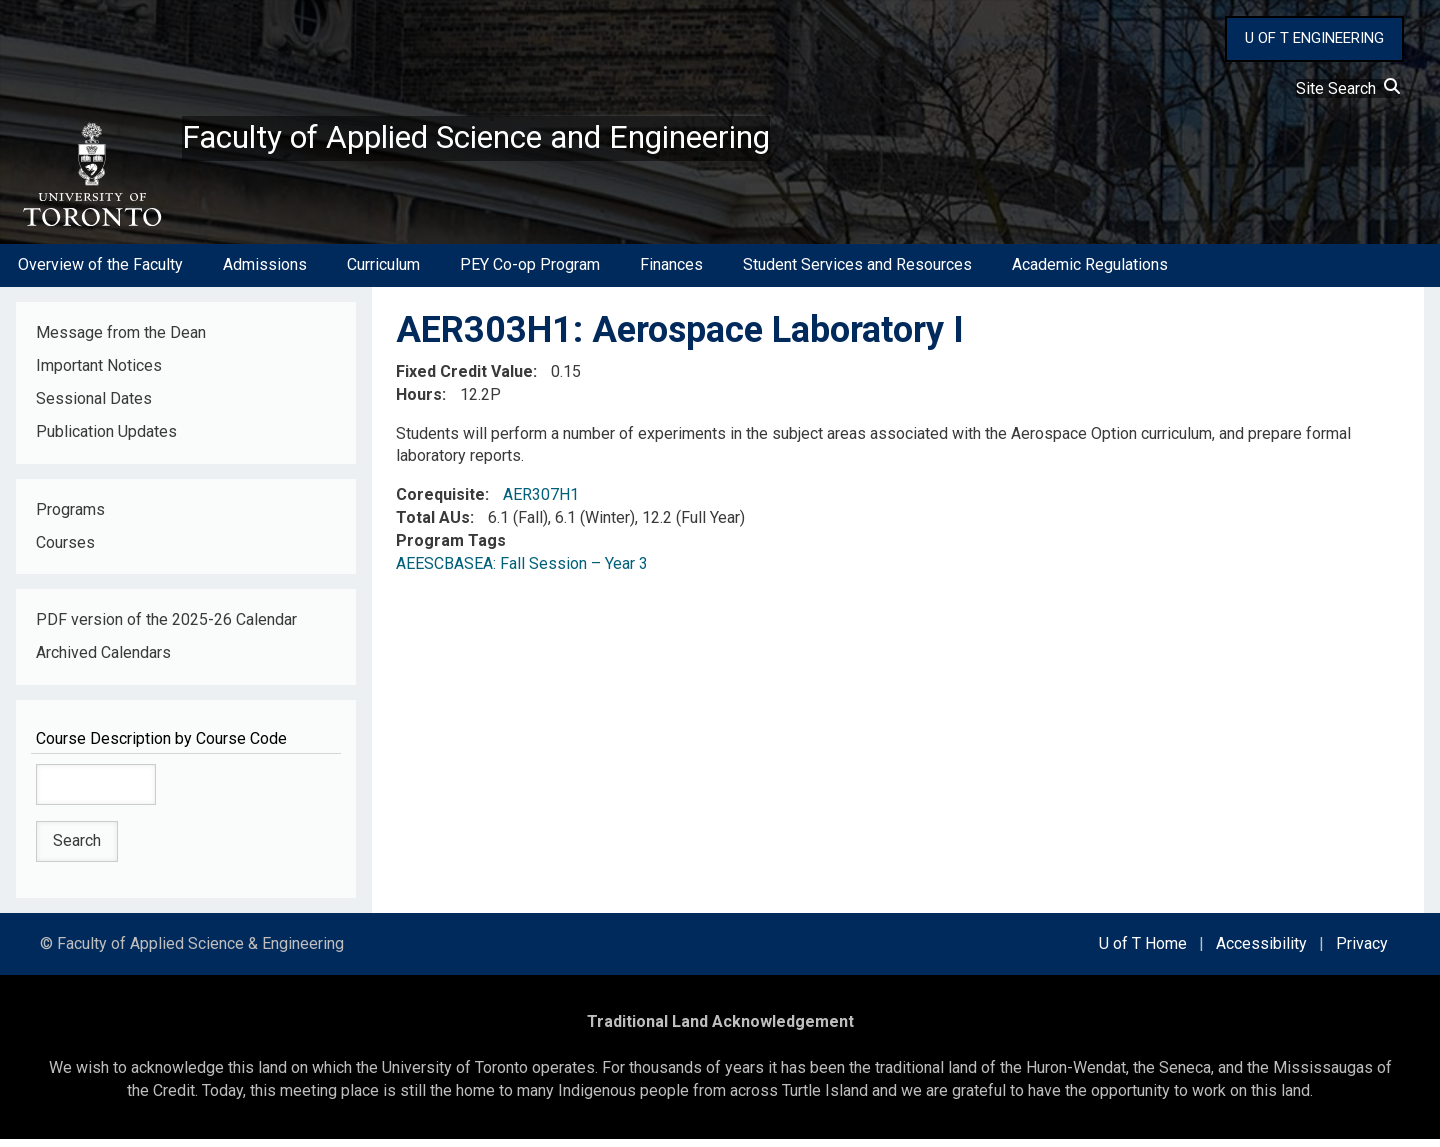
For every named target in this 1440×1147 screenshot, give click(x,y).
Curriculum (383, 273)
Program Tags (451, 548)
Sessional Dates (94, 406)
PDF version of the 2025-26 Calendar (166, 628)
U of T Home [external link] (1143, 951)
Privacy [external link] (1362, 951)
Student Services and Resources (857, 273)
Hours (419, 402)
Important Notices (99, 373)
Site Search (1348, 88)
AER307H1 (541, 503)
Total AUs (433, 525)
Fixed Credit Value (464, 379)
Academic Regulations (1090, 273)
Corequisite (440, 503)
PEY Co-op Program (530, 273)
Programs (70, 517)
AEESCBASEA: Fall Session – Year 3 (522, 571)
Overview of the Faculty (100, 273)
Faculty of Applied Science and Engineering (523, 141)
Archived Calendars (103, 661)
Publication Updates (106, 439)
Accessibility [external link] (1261, 951)
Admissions (265, 273)
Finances (671, 273)
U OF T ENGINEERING (1314, 38)
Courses (65, 550)
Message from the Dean (121, 340)
